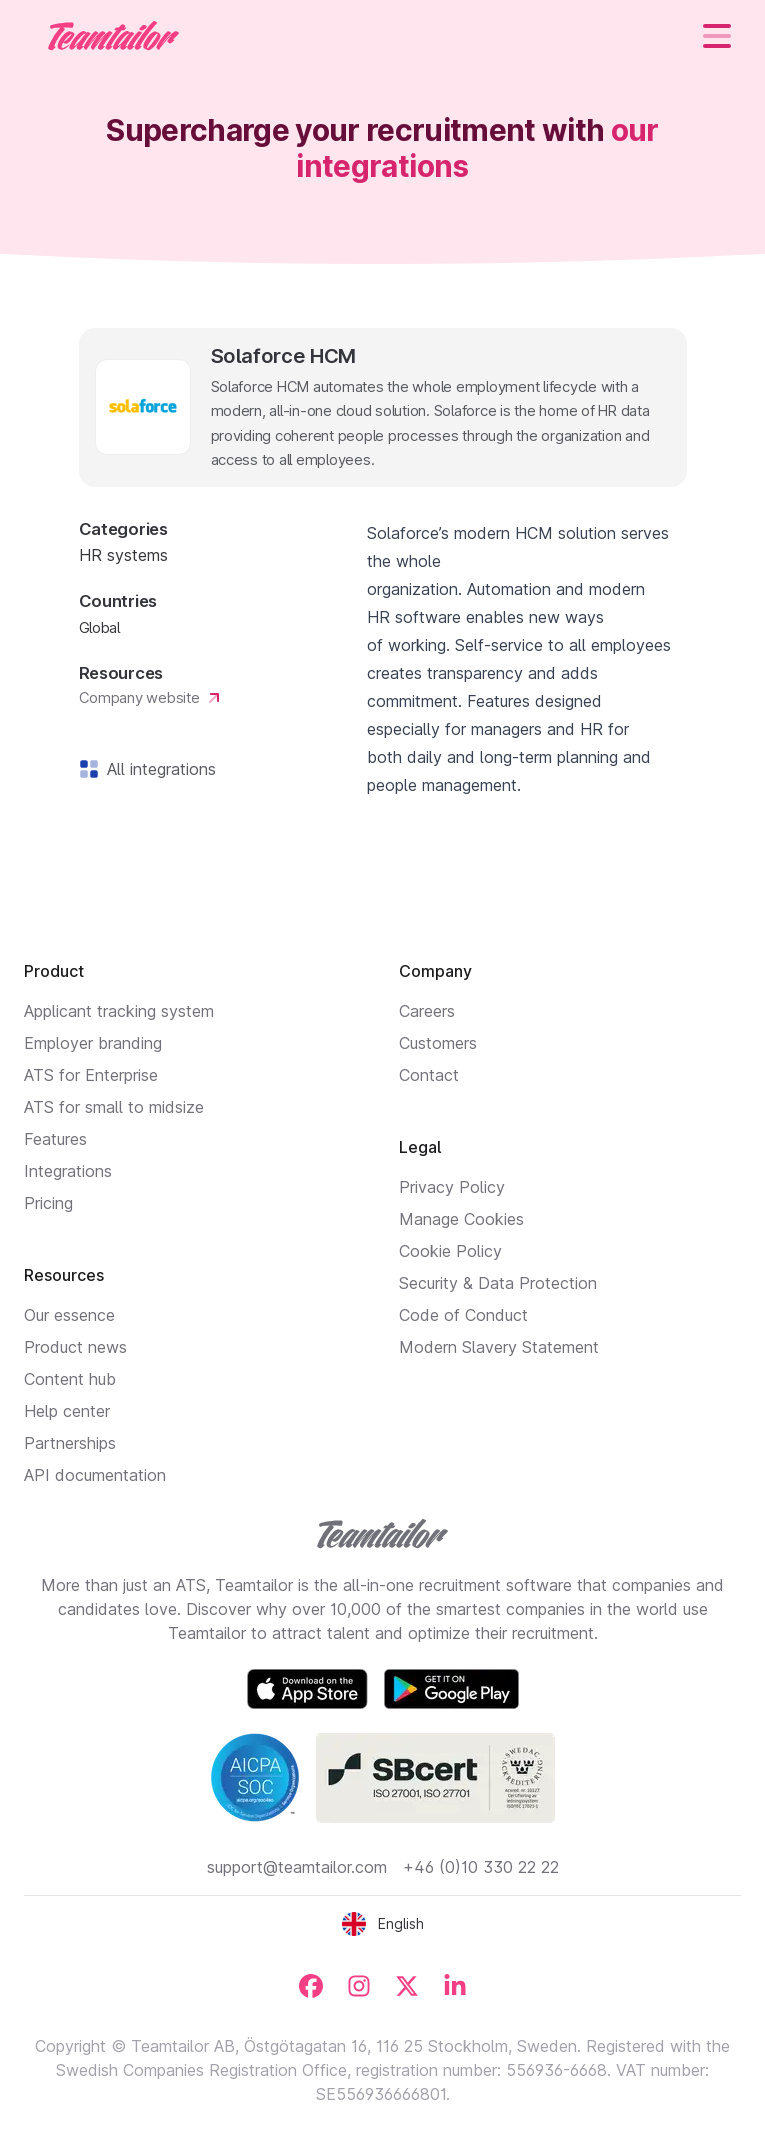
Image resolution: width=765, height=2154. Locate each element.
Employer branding (93, 1043)
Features (55, 1139)
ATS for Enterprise (91, 1075)
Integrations (68, 1171)
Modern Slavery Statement (499, 1347)
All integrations (157, 769)
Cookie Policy (450, 1251)
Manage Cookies (461, 1219)
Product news (75, 1347)
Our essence (69, 1315)
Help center (67, 1411)
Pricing (48, 1203)
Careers (427, 1011)
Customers (438, 1043)
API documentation (95, 1475)
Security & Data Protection (498, 1283)
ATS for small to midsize (114, 1107)
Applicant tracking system (119, 1011)
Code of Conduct (463, 1315)
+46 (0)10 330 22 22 (481, 1867)
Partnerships (70, 1443)
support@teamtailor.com (297, 1867)
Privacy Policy (452, 1187)
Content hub (70, 1379)
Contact (429, 1075)
